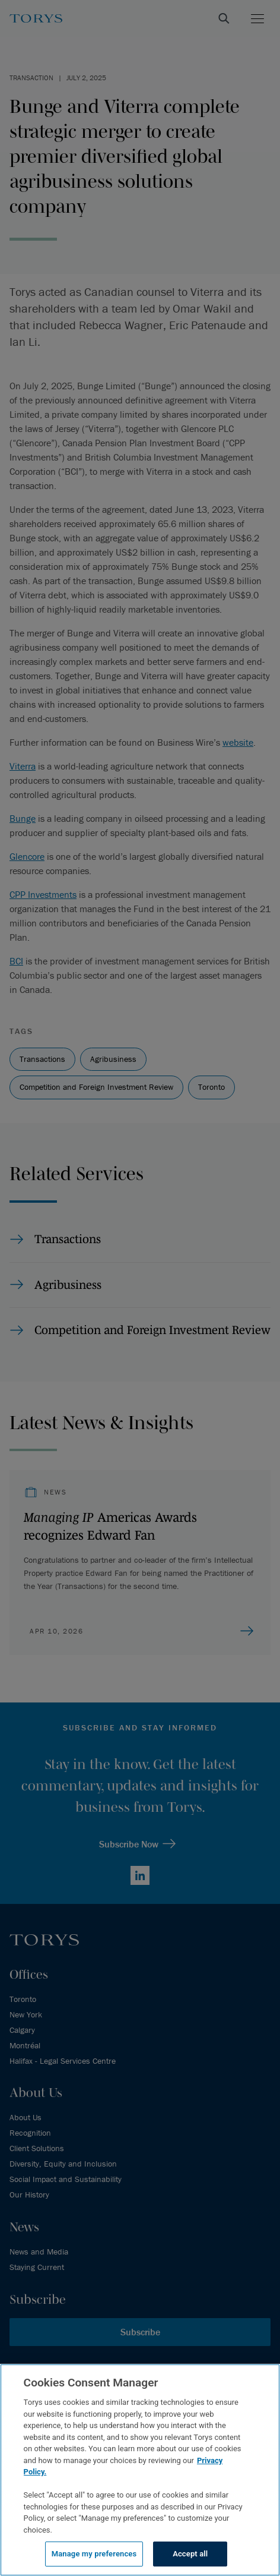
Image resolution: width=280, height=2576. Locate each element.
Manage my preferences (94, 2553)
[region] (140, 2470)
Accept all (190, 2553)
